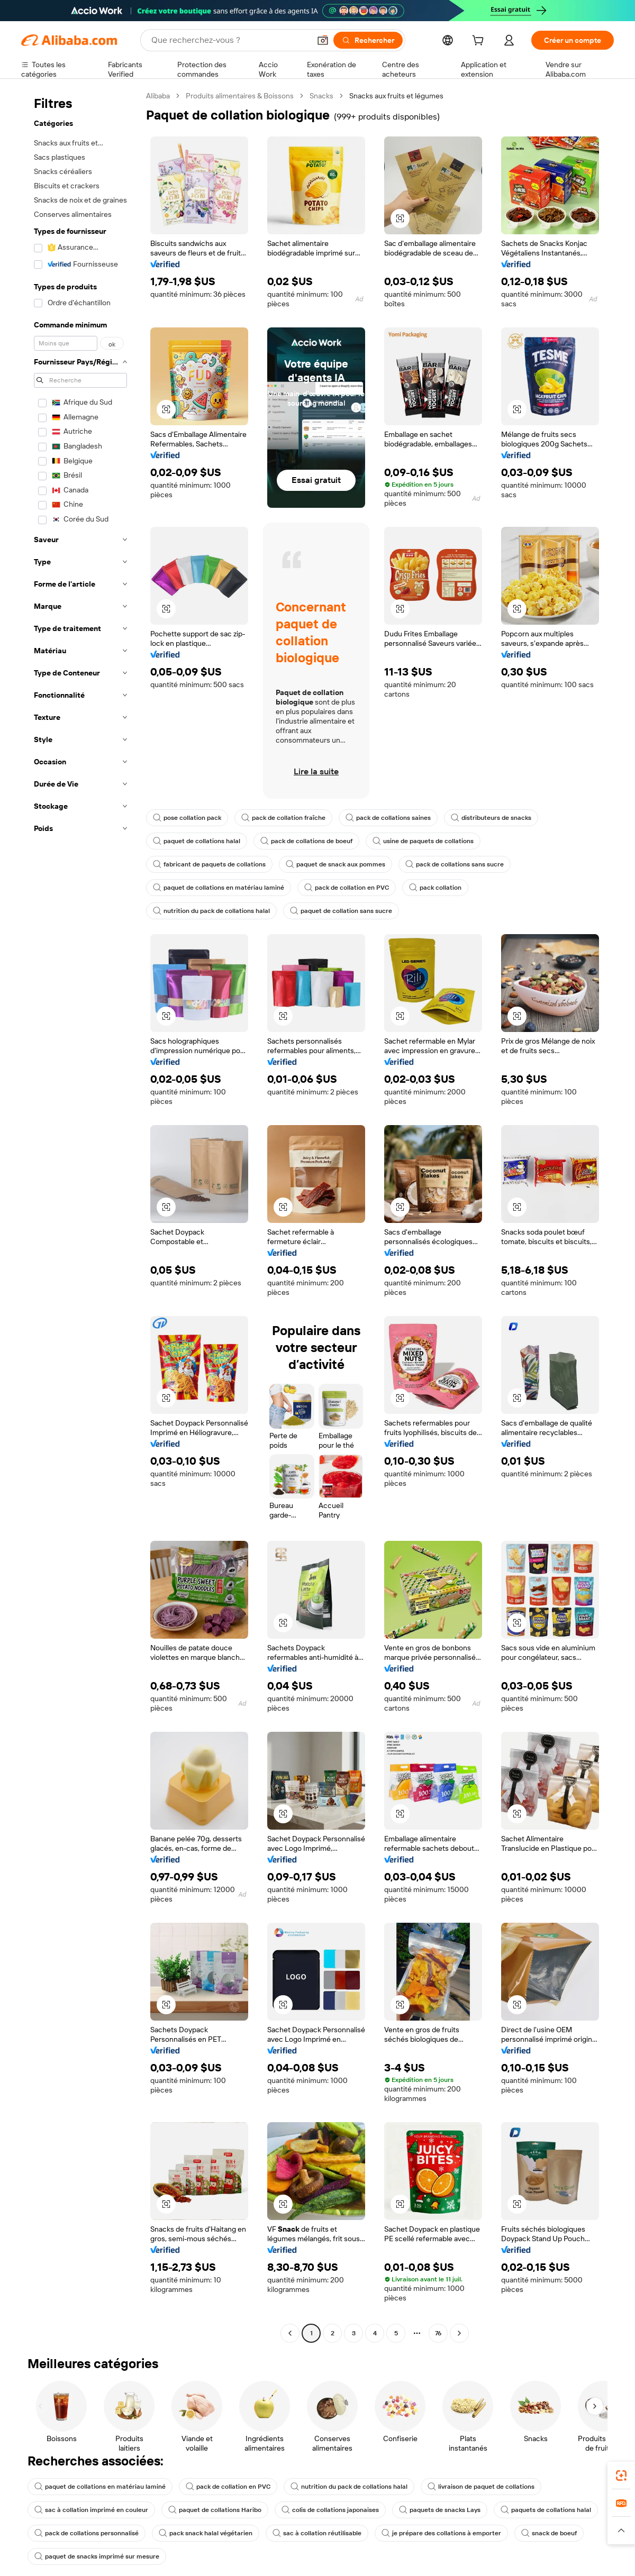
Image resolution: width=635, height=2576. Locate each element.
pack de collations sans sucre (454, 864)
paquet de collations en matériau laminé (218, 887)
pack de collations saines (388, 818)
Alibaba (158, 96)
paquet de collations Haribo (214, 2510)
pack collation (435, 887)
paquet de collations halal (196, 841)
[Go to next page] (459, 2333)
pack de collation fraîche (283, 818)
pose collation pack (187, 818)
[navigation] (80, 1216)
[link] (621, 2475)
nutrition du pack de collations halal (211, 911)
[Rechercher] (368, 40)
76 (438, 2333)
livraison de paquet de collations (481, 2486)
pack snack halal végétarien (205, 2533)
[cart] (480, 42)
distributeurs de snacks (491, 818)
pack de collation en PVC (346, 887)
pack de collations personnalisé (86, 2533)
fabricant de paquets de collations (209, 864)
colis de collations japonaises (330, 2510)
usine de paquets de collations (423, 841)
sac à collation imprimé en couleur (91, 2510)
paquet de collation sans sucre (341, 911)
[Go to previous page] (290, 2333)
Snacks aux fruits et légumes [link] (396, 96)
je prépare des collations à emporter (441, 2533)
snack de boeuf (549, 2533)
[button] (322, 40)
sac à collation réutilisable (317, 2533)
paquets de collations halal (546, 2510)
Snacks (321, 96)
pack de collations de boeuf (306, 841)
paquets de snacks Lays (439, 2510)
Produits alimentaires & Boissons (240, 96)
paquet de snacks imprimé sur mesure (96, 2556)
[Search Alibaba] (229, 40)
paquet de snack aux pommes (335, 864)
